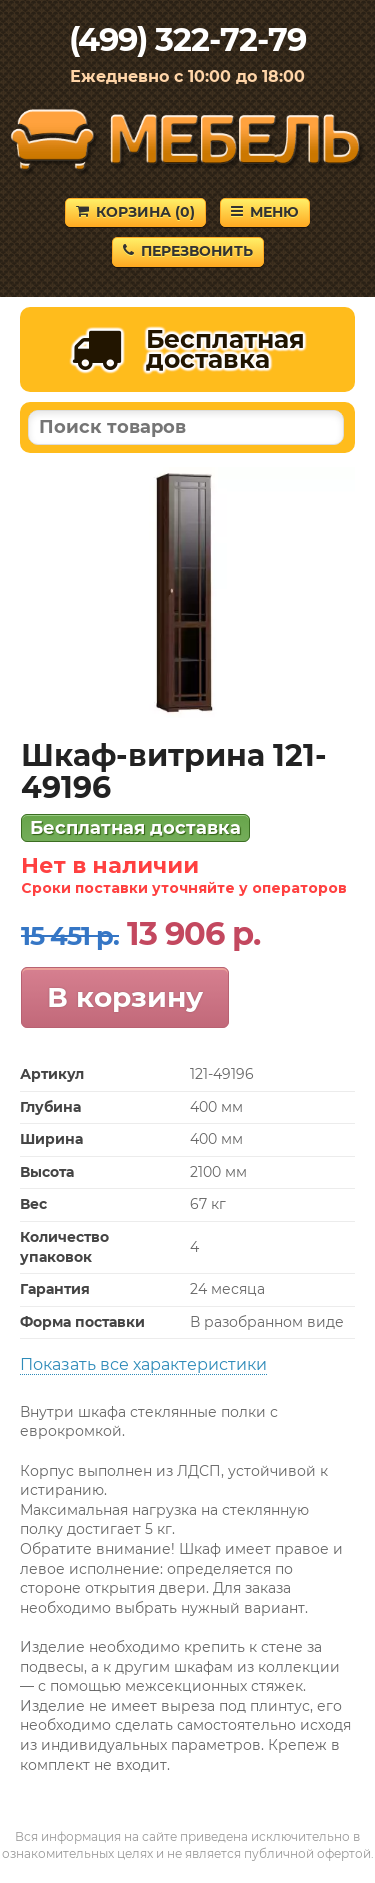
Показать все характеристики (143, 1364)
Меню (265, 212)
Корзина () (135, 212)
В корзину (125, 997)
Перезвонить (188, 251)
